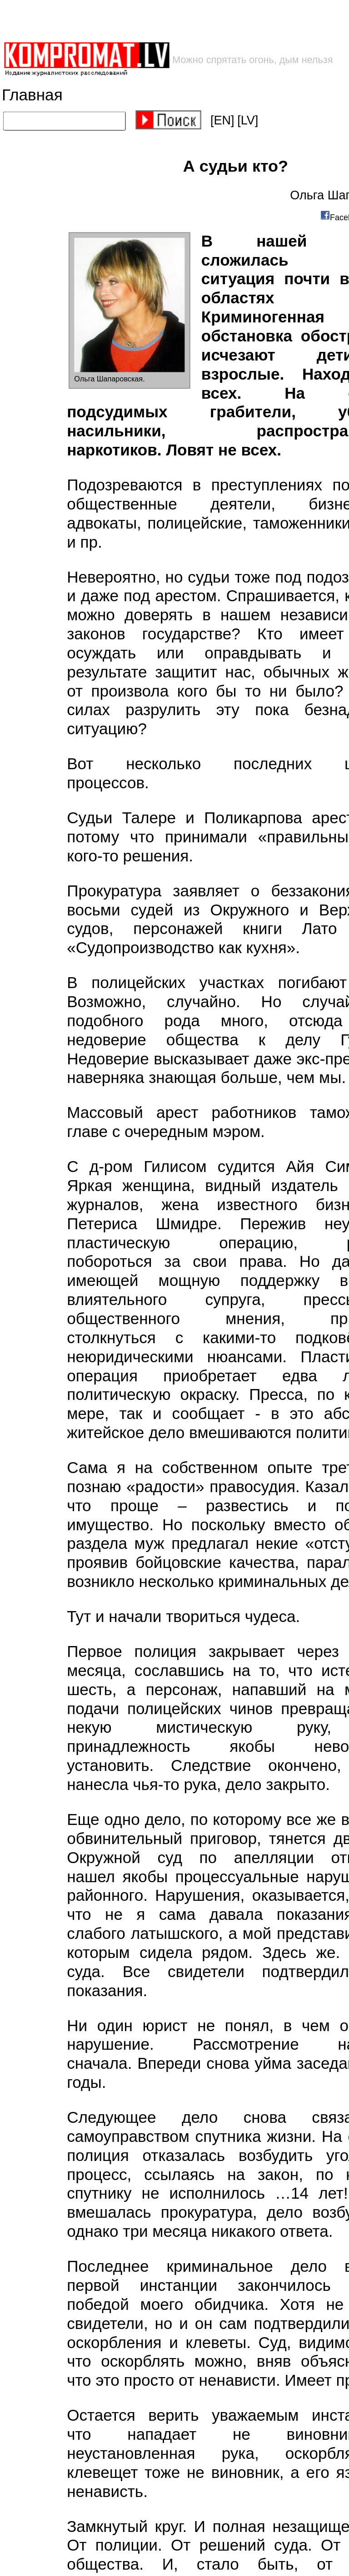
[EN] (222, 120)
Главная (32, 95)
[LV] (247, 120)
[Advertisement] (145, 20)
